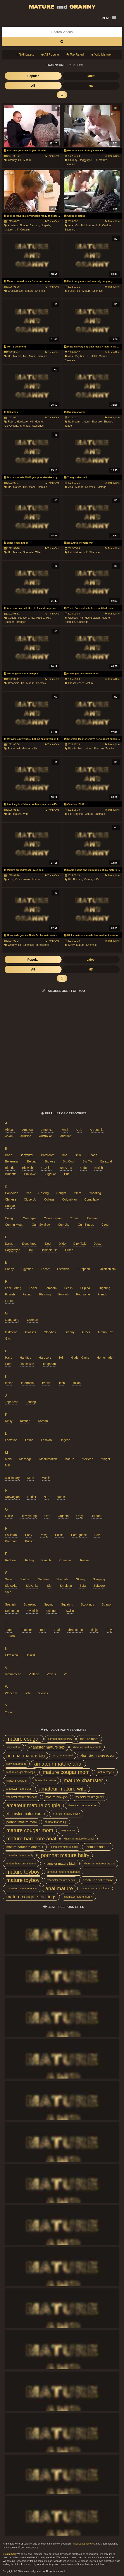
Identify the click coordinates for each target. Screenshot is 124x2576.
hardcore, (23, 421)
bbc (64, 1155)
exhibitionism (106, 1269)
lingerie (64, 1440)
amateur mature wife (62, 1789)
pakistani (11, 1535)
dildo (62, 1243)
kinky (8, 1421)
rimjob (46, 1560)
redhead (11, 1560)
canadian (11, 1193)
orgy (79, 1516)
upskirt (30, 1655)
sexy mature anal (62, 1755)
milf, (16, 229)
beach (92, 1155)
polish (59, 1535)
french (102, 1294)
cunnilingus (86, 1224)
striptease (12, 1611)
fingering (104, 1288)
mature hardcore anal (31, 1838)
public (29, 1541)
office (9, 1516)
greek (86, 1332)
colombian (69, 1199)
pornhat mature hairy (60, 1738)
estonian (63, 1269)
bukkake (30, 1174)
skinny (80, 1579)
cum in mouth (14, 1224)
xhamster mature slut (18, 1788)
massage (25, 1459)
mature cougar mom (66, 1772)
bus (66, 1174)
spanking (30, 1604)
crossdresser (53, 1218)
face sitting (13, 1288)
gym (8, 1338)
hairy (8, 1357)
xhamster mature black (64, 1846)
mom (30, 1478)
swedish (32, 1611)
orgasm (25, 229)
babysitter (26, 1155)
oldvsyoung (29, 1516)
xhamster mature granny (89, 1797)
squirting (67, 1604)
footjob (63, 1294)
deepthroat (29, 1243)
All (33, 85)
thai (57, 1630)
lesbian (46, 1440)
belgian (32, 1161)
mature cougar (23, 1739)
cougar (10, 1206)
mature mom (89, 1739)
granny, (12, 160)
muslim (46, 1478)
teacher (110, 748)
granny (69, 1332)
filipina (85, 1288)
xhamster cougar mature (82, 1805)
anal (65, 1129)
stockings (38, 425)
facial (33, 1288)
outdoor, (107, 225)
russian (85, 1560)
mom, (32, 356)
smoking (66, 1585)
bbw (78, 1155)
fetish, (72, 290)
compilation (92, 1199)
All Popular (50, 54)
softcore (99, 1585)
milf (7, 1465)
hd (61, 1357)
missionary (12, 1478)
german (32, 1319)
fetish (68, 1288)
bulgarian (50, 1174)
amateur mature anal (58, 1764)
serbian (43, 1579)
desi (48, 1243)
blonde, (24, 225)
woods (43, 1693)
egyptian (27, 1269)
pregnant (11, 1541)
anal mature (59, 1888)
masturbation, (93, 617)
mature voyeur (105, 1772)
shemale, (25, 425)
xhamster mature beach (61, 1880)
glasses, (73, 617)
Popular (33, 76)
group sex (105, 1332)
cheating (95, 1193)
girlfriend (11, 1332)
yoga (8, 1712)
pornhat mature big (25, 1755)
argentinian (97, 1129)
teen (43, 1630)
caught (61, 1193)
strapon (107, 1604)
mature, (103, 160)
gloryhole (50, 1332)
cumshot (64, 1224)
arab (79, 1129)
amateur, (13, 225)
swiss (70, 1611)
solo (8, 1592)
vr (65, 1674)
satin (8, 1579)
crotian (74, 1218)
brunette (11, 1174)
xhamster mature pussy (98, 1755)
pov (97, 1535)
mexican (87, 1459)
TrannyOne (52, 156)
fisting (26, 1294)
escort (45, 1269)
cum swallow (41, 1224)
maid (8, 1459)
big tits (88, 1161)
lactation (11, 1440)
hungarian (49, 1364)
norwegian (12, 1497)
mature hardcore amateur (24, 1847)
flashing (45, 1294)
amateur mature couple (33, 1805)
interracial (27, 1383)
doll (30, 1250)
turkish (10, 1636)
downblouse (49, 1250)
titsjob (94, 1630)
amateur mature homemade (63, 1871)
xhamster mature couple (87, 1747)
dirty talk (79, 1243)
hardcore (45, 1357)
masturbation (48, 1459)
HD (91, 85)
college (49, 1199)
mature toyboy (23, 1872)
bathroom (47, 1155)
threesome (42, 944)
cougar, (12, 617)
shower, (108, 421)
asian (9, 1136)
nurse (61, 1497)
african (10, 1129)
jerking (31, 1402)
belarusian (12, 1161)
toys (110, 1630)
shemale (70, 164)
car (28, 1193)
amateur (28, 1129)
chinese (10, 1199)
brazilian (46, 1167)
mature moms (98, 1847)
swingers (52, 1611)
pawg (44, 1535)
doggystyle (12, 1250)
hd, (20, 160)
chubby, (73, 160)
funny (9, 1300)
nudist (31, 1497)
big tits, (80, 356)
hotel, (94, 356)
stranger (20, 621)
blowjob (27, 1167)
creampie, (14, 683)
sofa (82, 1585)
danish (10, 1243)
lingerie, (46, 225)
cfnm (77, 1193)
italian (76, 1383)
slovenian (33, 1585)
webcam (11, 1693)
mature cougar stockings (20, 1772)
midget (105, 1459)
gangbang (12, 1319)
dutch (69, 1250)
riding (29, 1560)
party (28, 1535)
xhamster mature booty (19, 1855)
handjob (25, 1357)
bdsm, (11, 748)
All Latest (26, 54)
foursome (83, 1294)
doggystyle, (86, 160)
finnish (10, 1294)
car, (77, 225)
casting (43, 1193)
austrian (65, 1136)
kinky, (71, 944)
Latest (90, 76)
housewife (27, 1364)
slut (49, 1585)
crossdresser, (16, 290)
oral (47, 1516)
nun (46, 1497)
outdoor (96, 1516)
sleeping (99, 1579)
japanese (11, 1402)
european (83, 1269)
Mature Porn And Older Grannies (62, 6)
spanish (10, 1604)
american (47, 1129)
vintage (101, 487)
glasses (30, 1332)
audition (25, 1136)
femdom (51, 1288)
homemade (104, 1357)
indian (9, 1383)
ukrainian (11, 1655)
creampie (29, 1218)
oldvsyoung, (11, 425)
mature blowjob (56, 1797)
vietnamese (13, 1674)
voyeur (51, 1674)
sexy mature (13, 1747)
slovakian (11, 1585)
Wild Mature (101, 54)
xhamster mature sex (46, 1747)
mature (27, 160)
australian (46, 1136)
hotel (8, 1364)
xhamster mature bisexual (79, 1838)
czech (106, 1224)
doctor (97, 1243)
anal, (71, 225)
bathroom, (74, 421)
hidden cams (80, 1357)
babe (8, 1155)
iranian (47, 1383)
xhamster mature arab (25, 1814)
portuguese (79, 1535)
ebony (9, 1269)
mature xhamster (83, 1780)
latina (29, 1440)
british (98, 1167)
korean (43, 1421)
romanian (65, 1560)
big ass (50, 1161)
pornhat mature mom (21, 1822)
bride (83, 1167)
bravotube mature (45, 1780)
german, (34, 225)
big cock (69, 1161)
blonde (10, 1167)
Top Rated (75, 54)
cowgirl (10, 1218)
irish (62, 1383)
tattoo (68, 425)
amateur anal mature (98, 1880)
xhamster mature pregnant (99, 1863)
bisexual (106, 1161)
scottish (25, 1579)
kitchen (25, 1421)
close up (30, 1199)
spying (48, 1604)
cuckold (92, 1218)
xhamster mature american (22, 1797)
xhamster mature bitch (60, 1863)
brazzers (66, 1167)
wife (38, 552)
